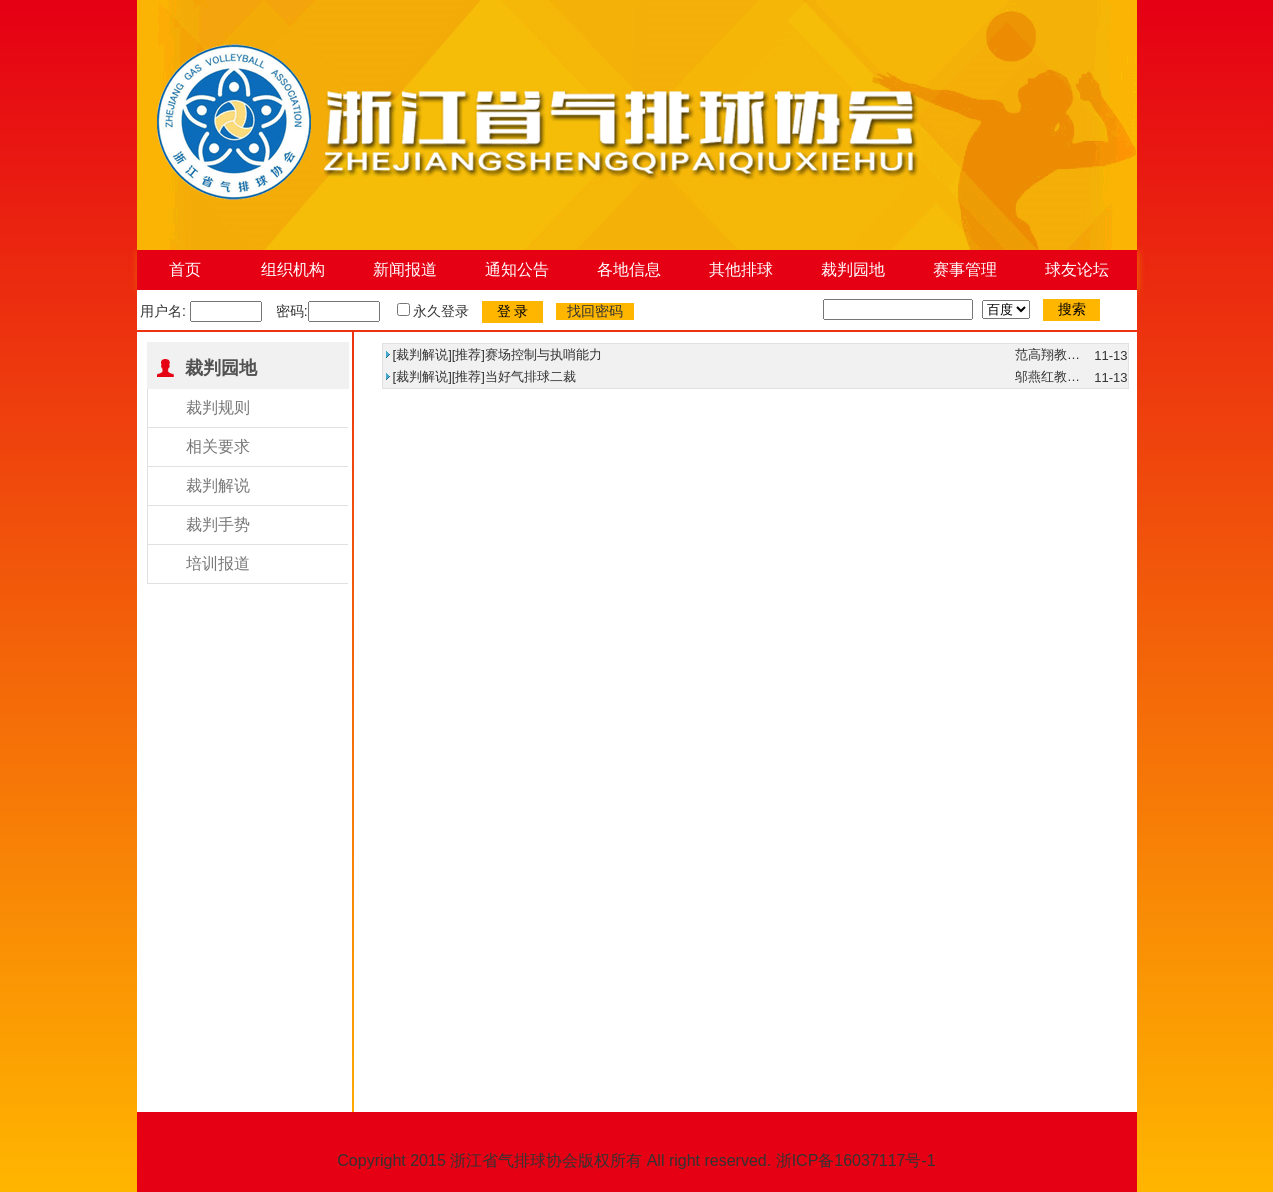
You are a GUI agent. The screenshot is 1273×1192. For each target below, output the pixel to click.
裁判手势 (218, 524)
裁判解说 (218, 485)
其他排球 (741, 269)
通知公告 (517, 269)
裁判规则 (218, 407)
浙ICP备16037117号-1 (856, 1160)
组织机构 (293, 269)
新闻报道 (405, 269)
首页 (185, 269)
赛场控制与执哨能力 (543, 354)
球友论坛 (1077, 269)
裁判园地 (853, 269)
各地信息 (629, 269)
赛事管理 (965, 269)
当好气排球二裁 (530, 376)
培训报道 (218, 563)
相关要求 (218, 446)
